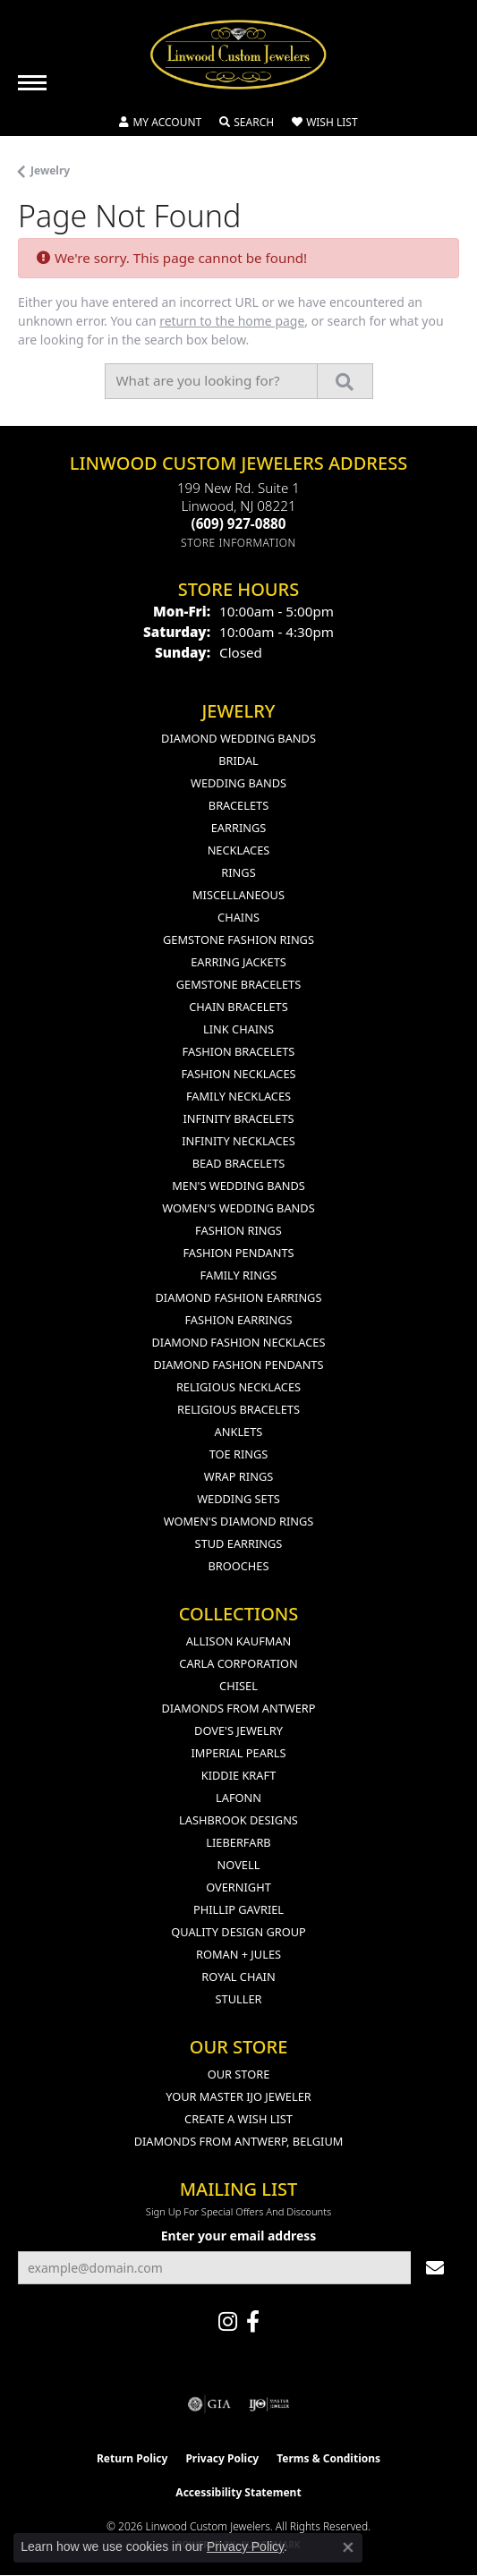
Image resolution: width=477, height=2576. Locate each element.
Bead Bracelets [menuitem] (238, 1163)
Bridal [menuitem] (238, 760)
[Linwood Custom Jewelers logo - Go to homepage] (238, 54)
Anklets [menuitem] (239, 1432)
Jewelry (50, 170)
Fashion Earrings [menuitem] (238, 1320)
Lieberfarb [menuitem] (238, 1842)
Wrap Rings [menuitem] (238, 1476)
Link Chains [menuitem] (238, 1029)
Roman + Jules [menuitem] (238, 1954)
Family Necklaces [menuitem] (238, 1096)
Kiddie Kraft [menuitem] (239, 1775)
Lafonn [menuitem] (238, 1798)
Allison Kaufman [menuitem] (239, 1641)
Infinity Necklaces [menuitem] (238, 1141)
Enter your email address (239, 2235)
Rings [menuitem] (238, 872)
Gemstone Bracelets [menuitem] (238, 984)
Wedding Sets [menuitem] (238, 1499)
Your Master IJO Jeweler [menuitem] (238, 2096)
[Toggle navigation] (32, 82)
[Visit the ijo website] (269, 2404)
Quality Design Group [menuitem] (238, 1932)
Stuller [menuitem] (239, 1999)
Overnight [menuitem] (238, 1887)
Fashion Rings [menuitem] (238, 1230)
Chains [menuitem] (238, 917)
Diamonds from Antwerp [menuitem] (238, 1708)
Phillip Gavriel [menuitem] (238, 1909)
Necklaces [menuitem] (239, 850)
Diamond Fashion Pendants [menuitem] (238, 1364)
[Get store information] (238, 542)
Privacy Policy (222, 2458)
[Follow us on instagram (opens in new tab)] (227, 2322)
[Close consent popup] (348, 2547)
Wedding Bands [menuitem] (238, 783)
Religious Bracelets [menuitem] (238, 1409)
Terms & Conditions (328, 2458)
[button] (160, 122)
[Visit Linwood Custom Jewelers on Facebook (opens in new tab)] (253, 2322)
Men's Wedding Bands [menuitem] (238, 1185)
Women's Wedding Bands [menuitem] (238, 1208)
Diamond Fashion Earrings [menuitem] (239, 1297)
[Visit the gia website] (209, 2404)
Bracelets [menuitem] (238, 805)
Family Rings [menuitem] (238, 1275)
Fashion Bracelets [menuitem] (239, 1051)
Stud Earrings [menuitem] (239, 1543)
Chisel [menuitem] (238, 1686)
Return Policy (132, 2458)
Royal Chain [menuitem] (238, 1976)
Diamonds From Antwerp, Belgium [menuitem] (239, 2141)
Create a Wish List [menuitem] (238, 2119)
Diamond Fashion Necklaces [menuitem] (238, 1342)
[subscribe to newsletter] (435, 2267)
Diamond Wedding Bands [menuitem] (238, 738)
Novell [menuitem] (238, 1865)
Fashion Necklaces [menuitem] (238, 1074)
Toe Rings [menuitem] (238, 1454)
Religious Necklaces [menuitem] (238, 1387)
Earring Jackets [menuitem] (238, 962)
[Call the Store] (239, 523)
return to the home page (231, 320)
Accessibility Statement (238, 2492)
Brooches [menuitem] (239, 1566)
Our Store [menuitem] (239, 2074)
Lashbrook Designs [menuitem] (238, 1820)
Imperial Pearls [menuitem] (238, 1753)
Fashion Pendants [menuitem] (238, 1253)
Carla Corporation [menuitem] (238, 1663)
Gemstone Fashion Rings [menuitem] (238, 939)
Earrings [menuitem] (239, 828)
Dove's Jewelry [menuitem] (238, 1730)
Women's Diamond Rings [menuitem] (239, 1521)
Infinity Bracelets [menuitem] (238, 1118)
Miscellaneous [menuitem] (238, 895)
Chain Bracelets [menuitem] (238, 1007)
